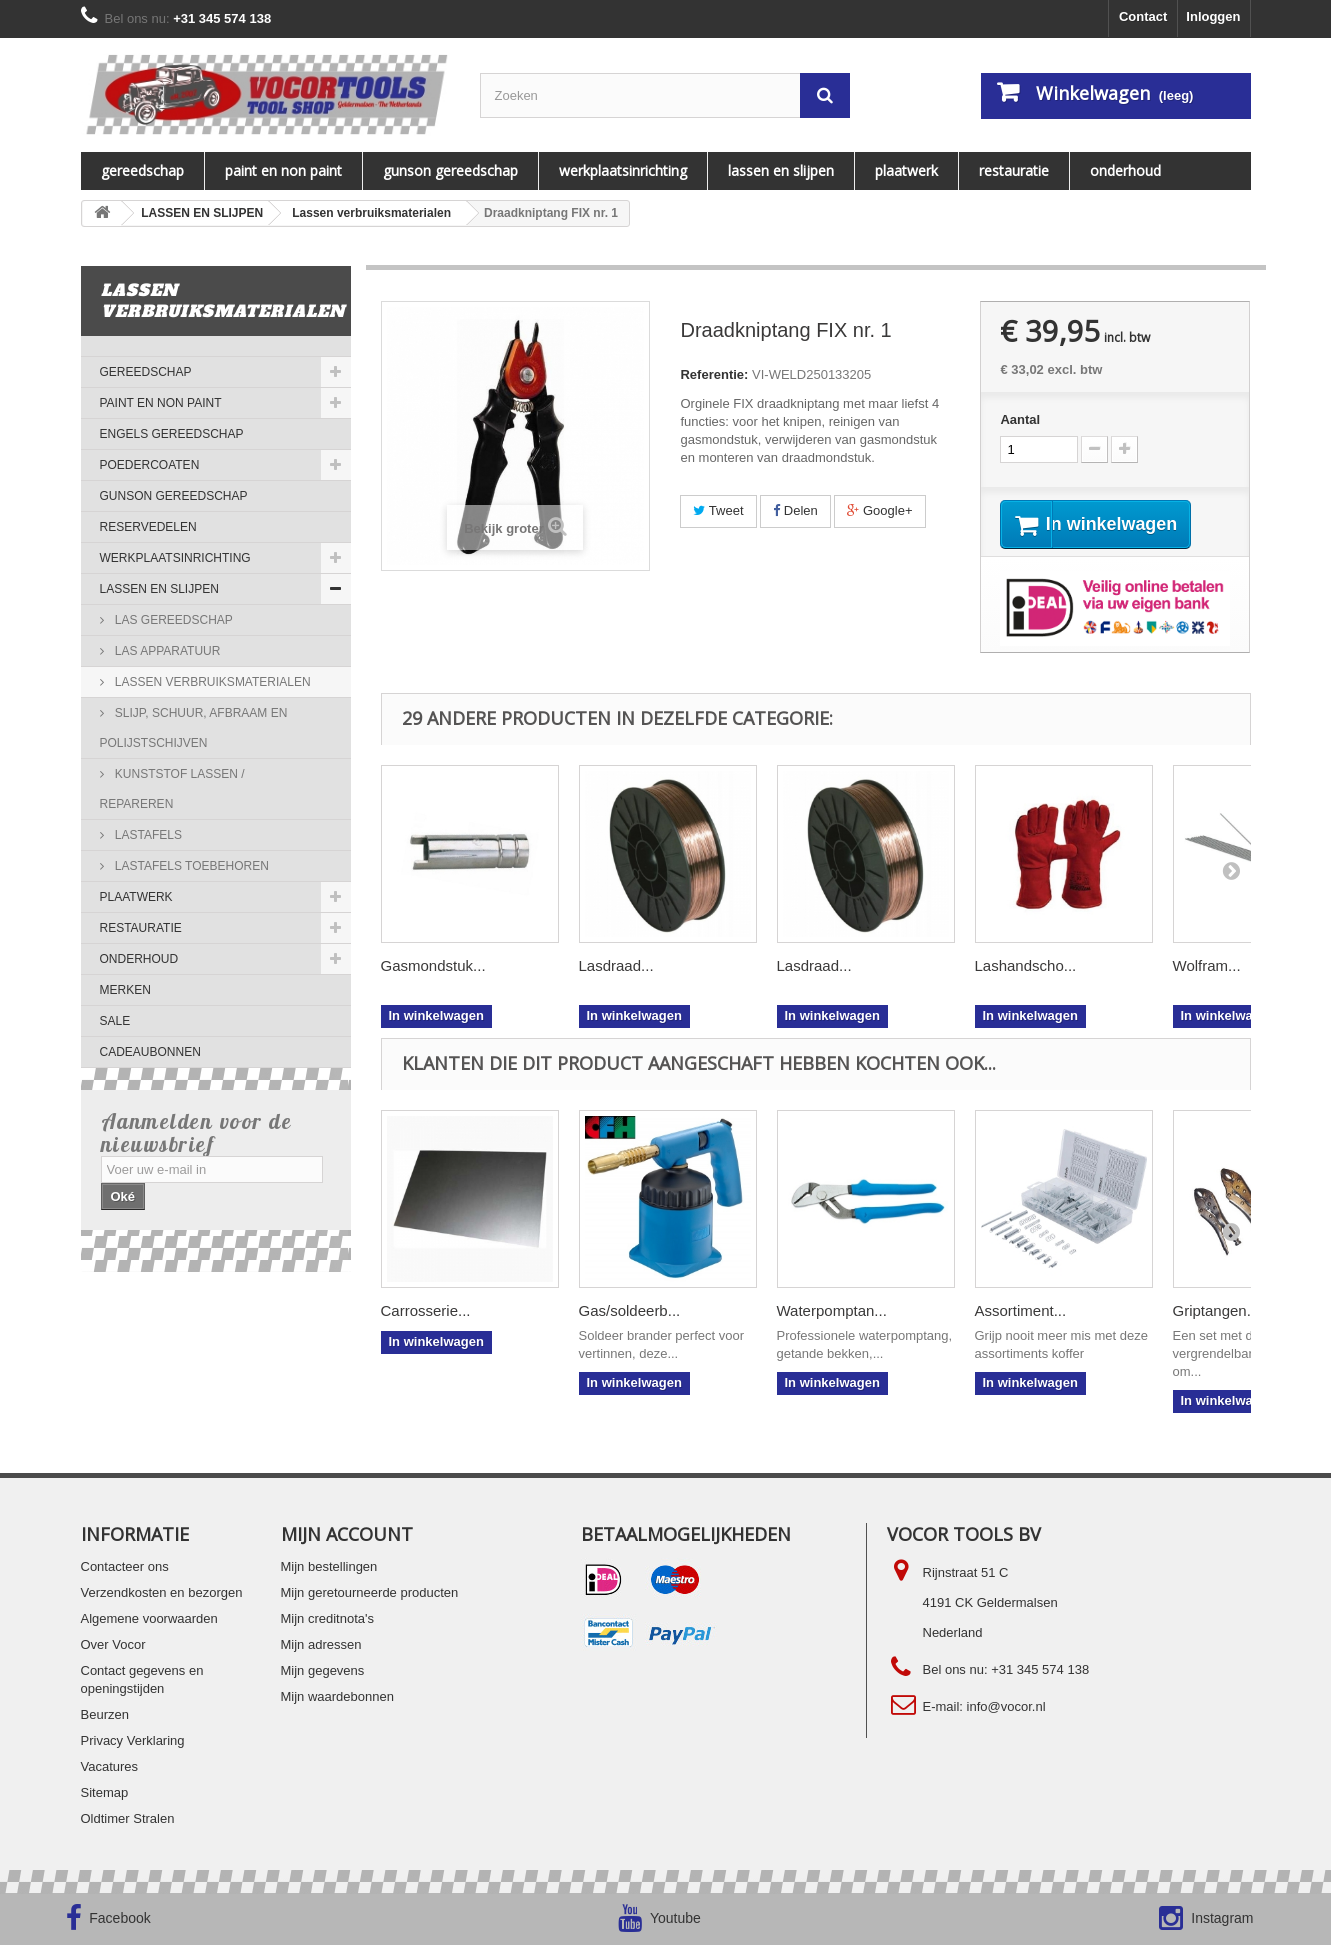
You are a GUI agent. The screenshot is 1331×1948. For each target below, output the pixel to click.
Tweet (718, 510)
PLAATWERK (906, 170)
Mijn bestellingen (329, 1569)
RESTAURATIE (1014, 170)
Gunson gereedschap (450, 170)
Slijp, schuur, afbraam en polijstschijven (194, 728)
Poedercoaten (150, 465)
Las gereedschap (172, 620)
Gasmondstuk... (433, 968)
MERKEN (125, 990)
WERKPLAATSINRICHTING (623, 170)
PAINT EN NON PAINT (283, 170)
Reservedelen (148, 527)
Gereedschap (142, 170)
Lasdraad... (616, 968)
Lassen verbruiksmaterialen (211, 682)
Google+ (879, 510)
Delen (795, 510)
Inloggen (1213, 16)
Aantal (1020, 419)
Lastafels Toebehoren (190, 866)
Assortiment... (1021, 1313)
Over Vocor (113, 1647)
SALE (115, 1021)
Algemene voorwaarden (149, 1621)
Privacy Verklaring (133, 1743)
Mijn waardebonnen (337, 1699)
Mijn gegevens (323, 1673)
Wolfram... (1207, 968)
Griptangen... (1216, 1313)
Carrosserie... (426, 1313)
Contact (1143, 16)
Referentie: (714, 374)
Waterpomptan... (832, 1313)
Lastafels (147, 835)
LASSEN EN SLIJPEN (781, 170)
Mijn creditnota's (328, 1621)
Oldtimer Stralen (128, 1821)
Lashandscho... (1026, 968)
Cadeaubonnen (150, 1052)
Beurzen (105, 1717)
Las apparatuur (166, 651)
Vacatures (110, 1769)
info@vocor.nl (1006, 1709)
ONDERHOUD (1125, 170)
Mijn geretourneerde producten (370, 1595)
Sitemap (105, 1795)
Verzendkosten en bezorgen (162, 1595)
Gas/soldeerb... (630, 1313)
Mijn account (347, 1537)
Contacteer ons (125, 1569)
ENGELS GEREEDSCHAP (172, 434)
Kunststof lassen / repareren (172, 789)
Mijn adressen (321, 1647)
